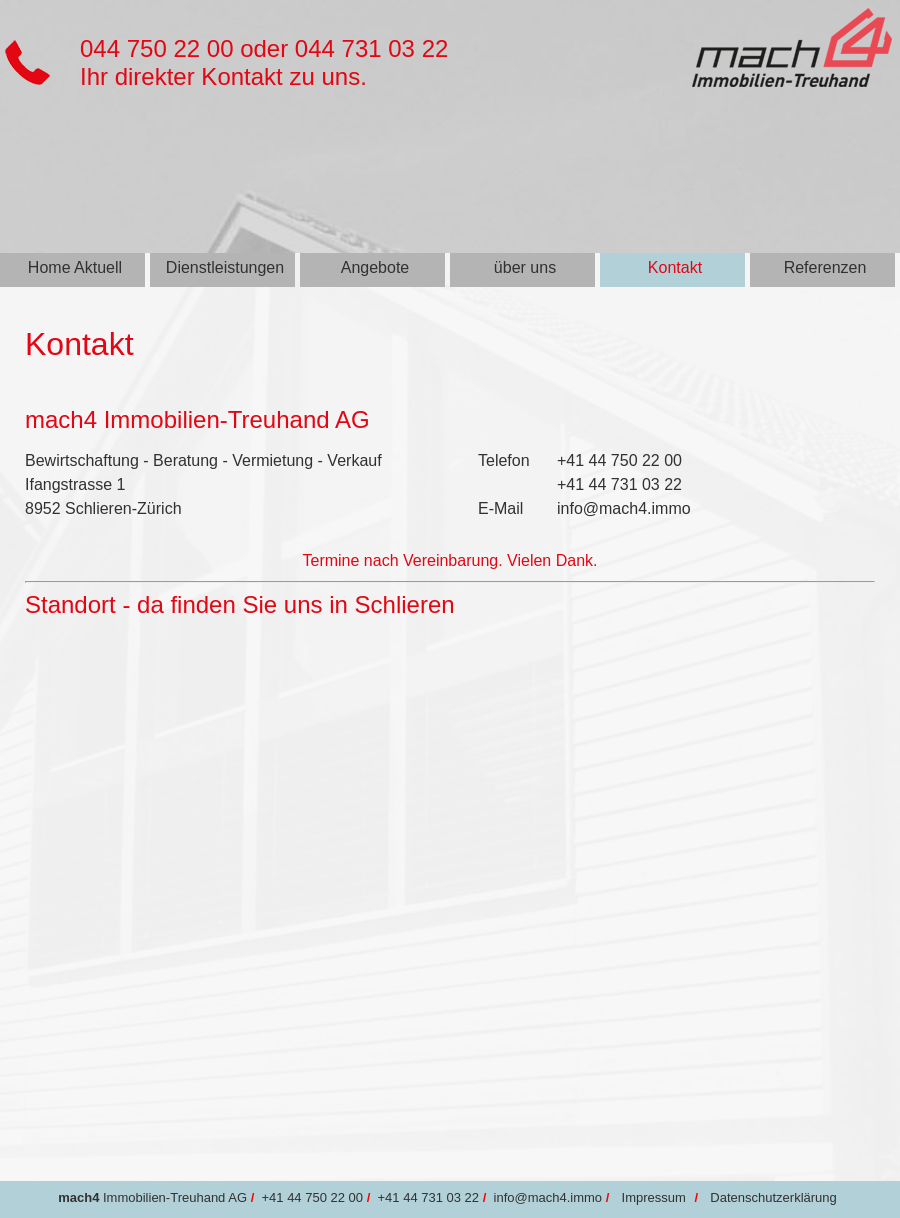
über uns (525, 267)
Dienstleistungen (225, 267)
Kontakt (675, 267)
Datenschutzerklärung (773, 1197)
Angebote (375, 267)
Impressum (654, 1197)
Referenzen (825, 267)
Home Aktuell (75, 267)
